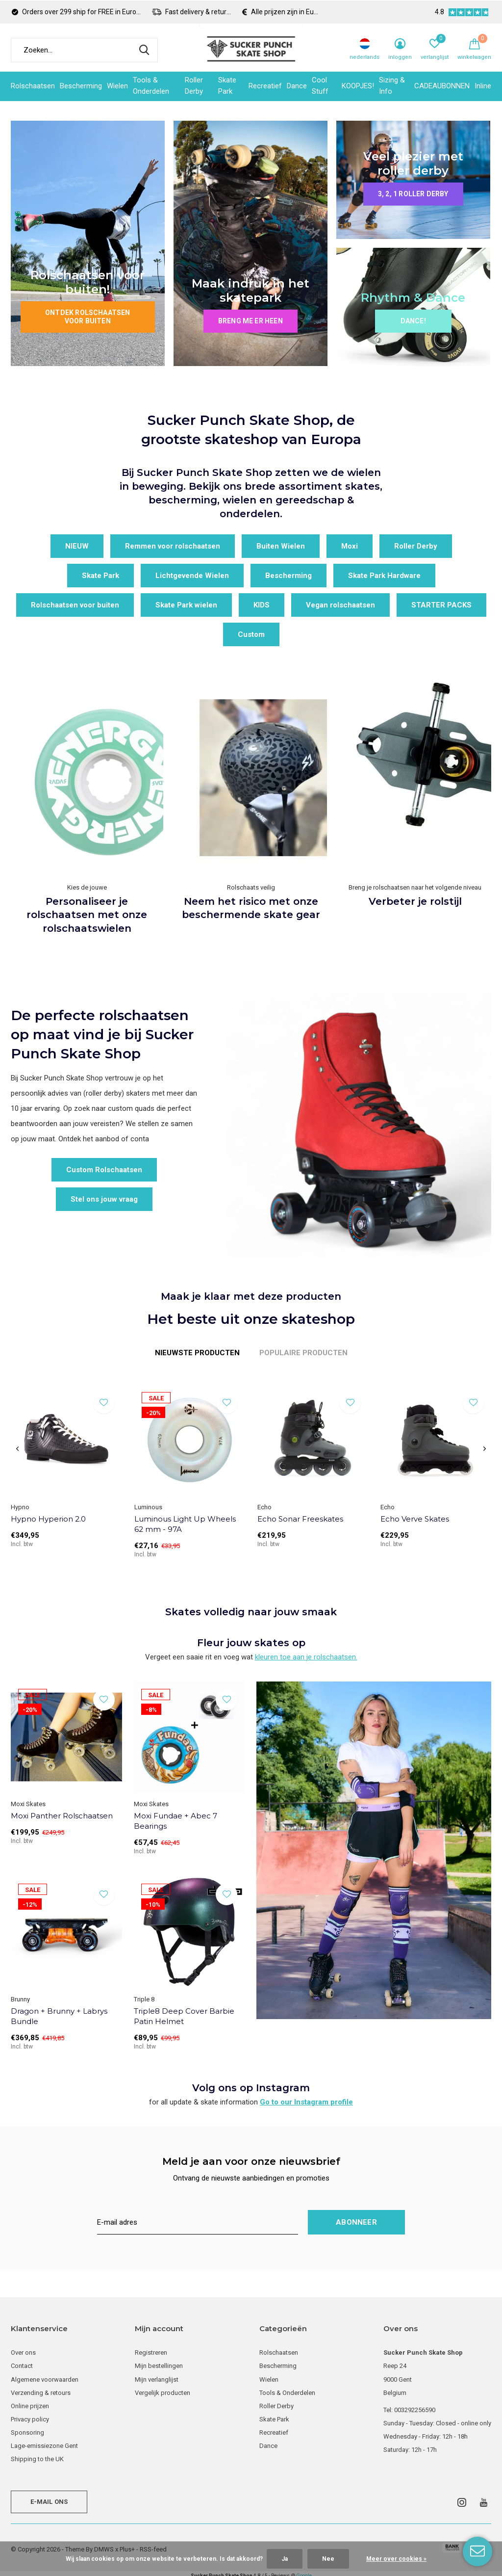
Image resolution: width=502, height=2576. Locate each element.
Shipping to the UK (37, 2459)
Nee (328, 2558)
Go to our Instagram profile (306, 2102)
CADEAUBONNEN (442, 85)
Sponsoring (27, 2432)
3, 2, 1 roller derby (413, 194)
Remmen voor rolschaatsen (172, 546)
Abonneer (356, 2222)
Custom (251, 634)
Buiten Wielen (280, 546)
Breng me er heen (250, 321)
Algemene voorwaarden (44, 2379)
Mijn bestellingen (159, 2365)
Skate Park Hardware (384, 575)
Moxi (349, 546)
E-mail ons (49, 2501)
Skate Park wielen (186, 605)
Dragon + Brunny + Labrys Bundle (59, 2016)
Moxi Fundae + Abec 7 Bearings (175, 1821)
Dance (297, 85)
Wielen (117, 85)
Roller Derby (194, 85)
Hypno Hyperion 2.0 (48, 1519)
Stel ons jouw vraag (104, 1199)
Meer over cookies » (396, 2558)
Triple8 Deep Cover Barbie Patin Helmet (184, 2016)
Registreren (151, 2352)
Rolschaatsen (33, 85)
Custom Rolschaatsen (104, 1169)
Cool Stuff (320, 85)
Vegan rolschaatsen (340, 605)
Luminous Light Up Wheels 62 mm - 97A (185, 1524)
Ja (284, 2558)
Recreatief (265, 85)
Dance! (413, 321)
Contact (22, 2365)
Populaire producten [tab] (303, 1352)
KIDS (261, 605)
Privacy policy (30, 2419)
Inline (483, 85)
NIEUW (77, 546)
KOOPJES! (358, 85)
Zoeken (144, 50)
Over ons (23, 2352)
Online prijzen (30, 2406)
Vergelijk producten (162, 2392)
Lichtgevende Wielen (192, 575)
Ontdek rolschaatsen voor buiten (87, 317)
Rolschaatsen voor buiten (75, 605)
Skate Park (227, 85)
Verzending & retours (41, 2392)
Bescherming (81, 85)
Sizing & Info (392, 85)
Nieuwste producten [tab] (197, 1352)
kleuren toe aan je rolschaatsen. (306, 1657)
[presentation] (17, 1449)
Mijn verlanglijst (156, 2379)
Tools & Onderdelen (151, 85)
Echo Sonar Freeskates (300, 1519)
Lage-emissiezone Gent (44, 2445)
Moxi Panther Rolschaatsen (62, 1815)
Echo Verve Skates (414, 1519)
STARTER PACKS (441, 605)
